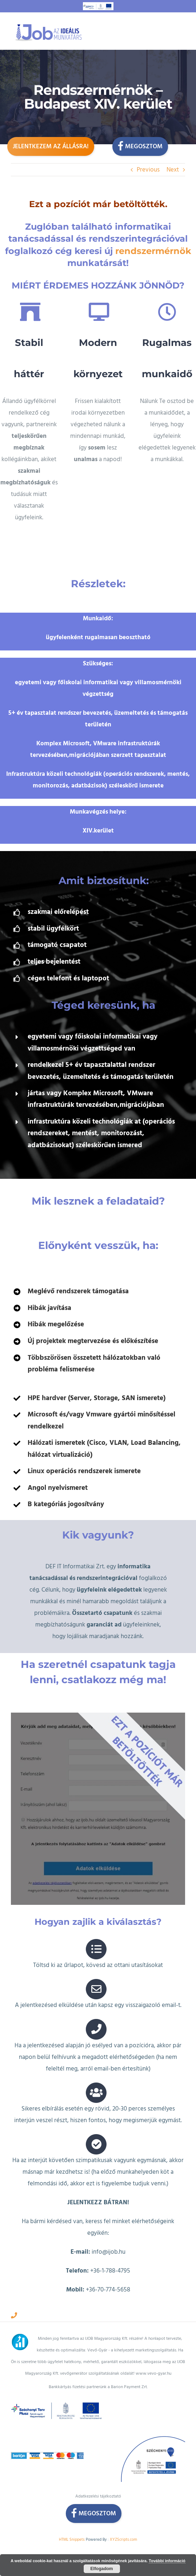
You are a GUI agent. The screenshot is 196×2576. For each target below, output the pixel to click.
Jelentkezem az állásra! (51, 146)
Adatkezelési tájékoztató (98, 2459)
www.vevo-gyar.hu (153, 2337)
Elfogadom (102, 2568)
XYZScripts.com (123, 2503)
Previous (148, 169)
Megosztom (140, 146)
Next (173, 169)
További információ (167, 2561)
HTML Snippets (72, 2503)
